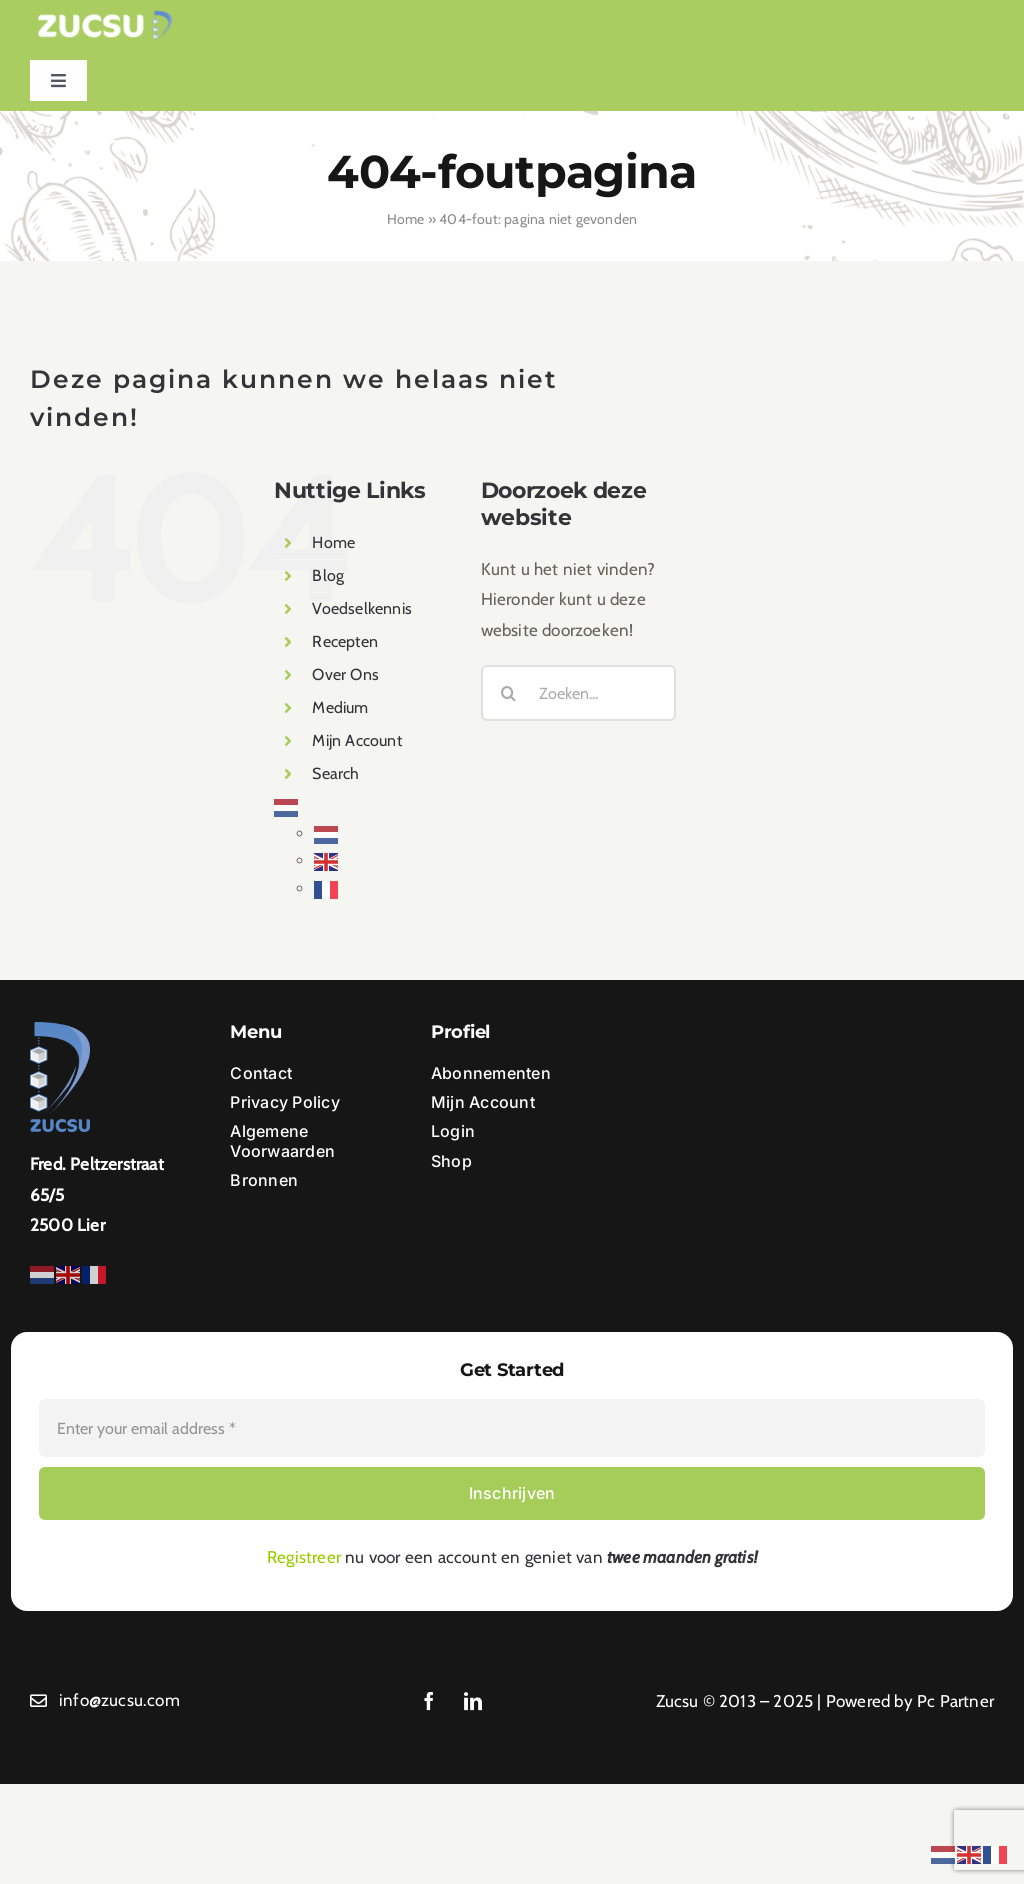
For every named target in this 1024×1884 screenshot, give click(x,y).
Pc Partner (955, 1701)
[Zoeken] (509, 693)
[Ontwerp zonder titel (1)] (105, 18)
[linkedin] (473, 1701)
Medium (340, 707)
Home (406, 219)
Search (335, 773)
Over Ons (345, 674)
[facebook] (429, 1701)
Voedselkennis (362, 608)
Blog (328, 575)
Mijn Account (356, 740)
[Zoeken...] (578, 693)
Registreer (304, 1557)
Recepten (345, 641)
